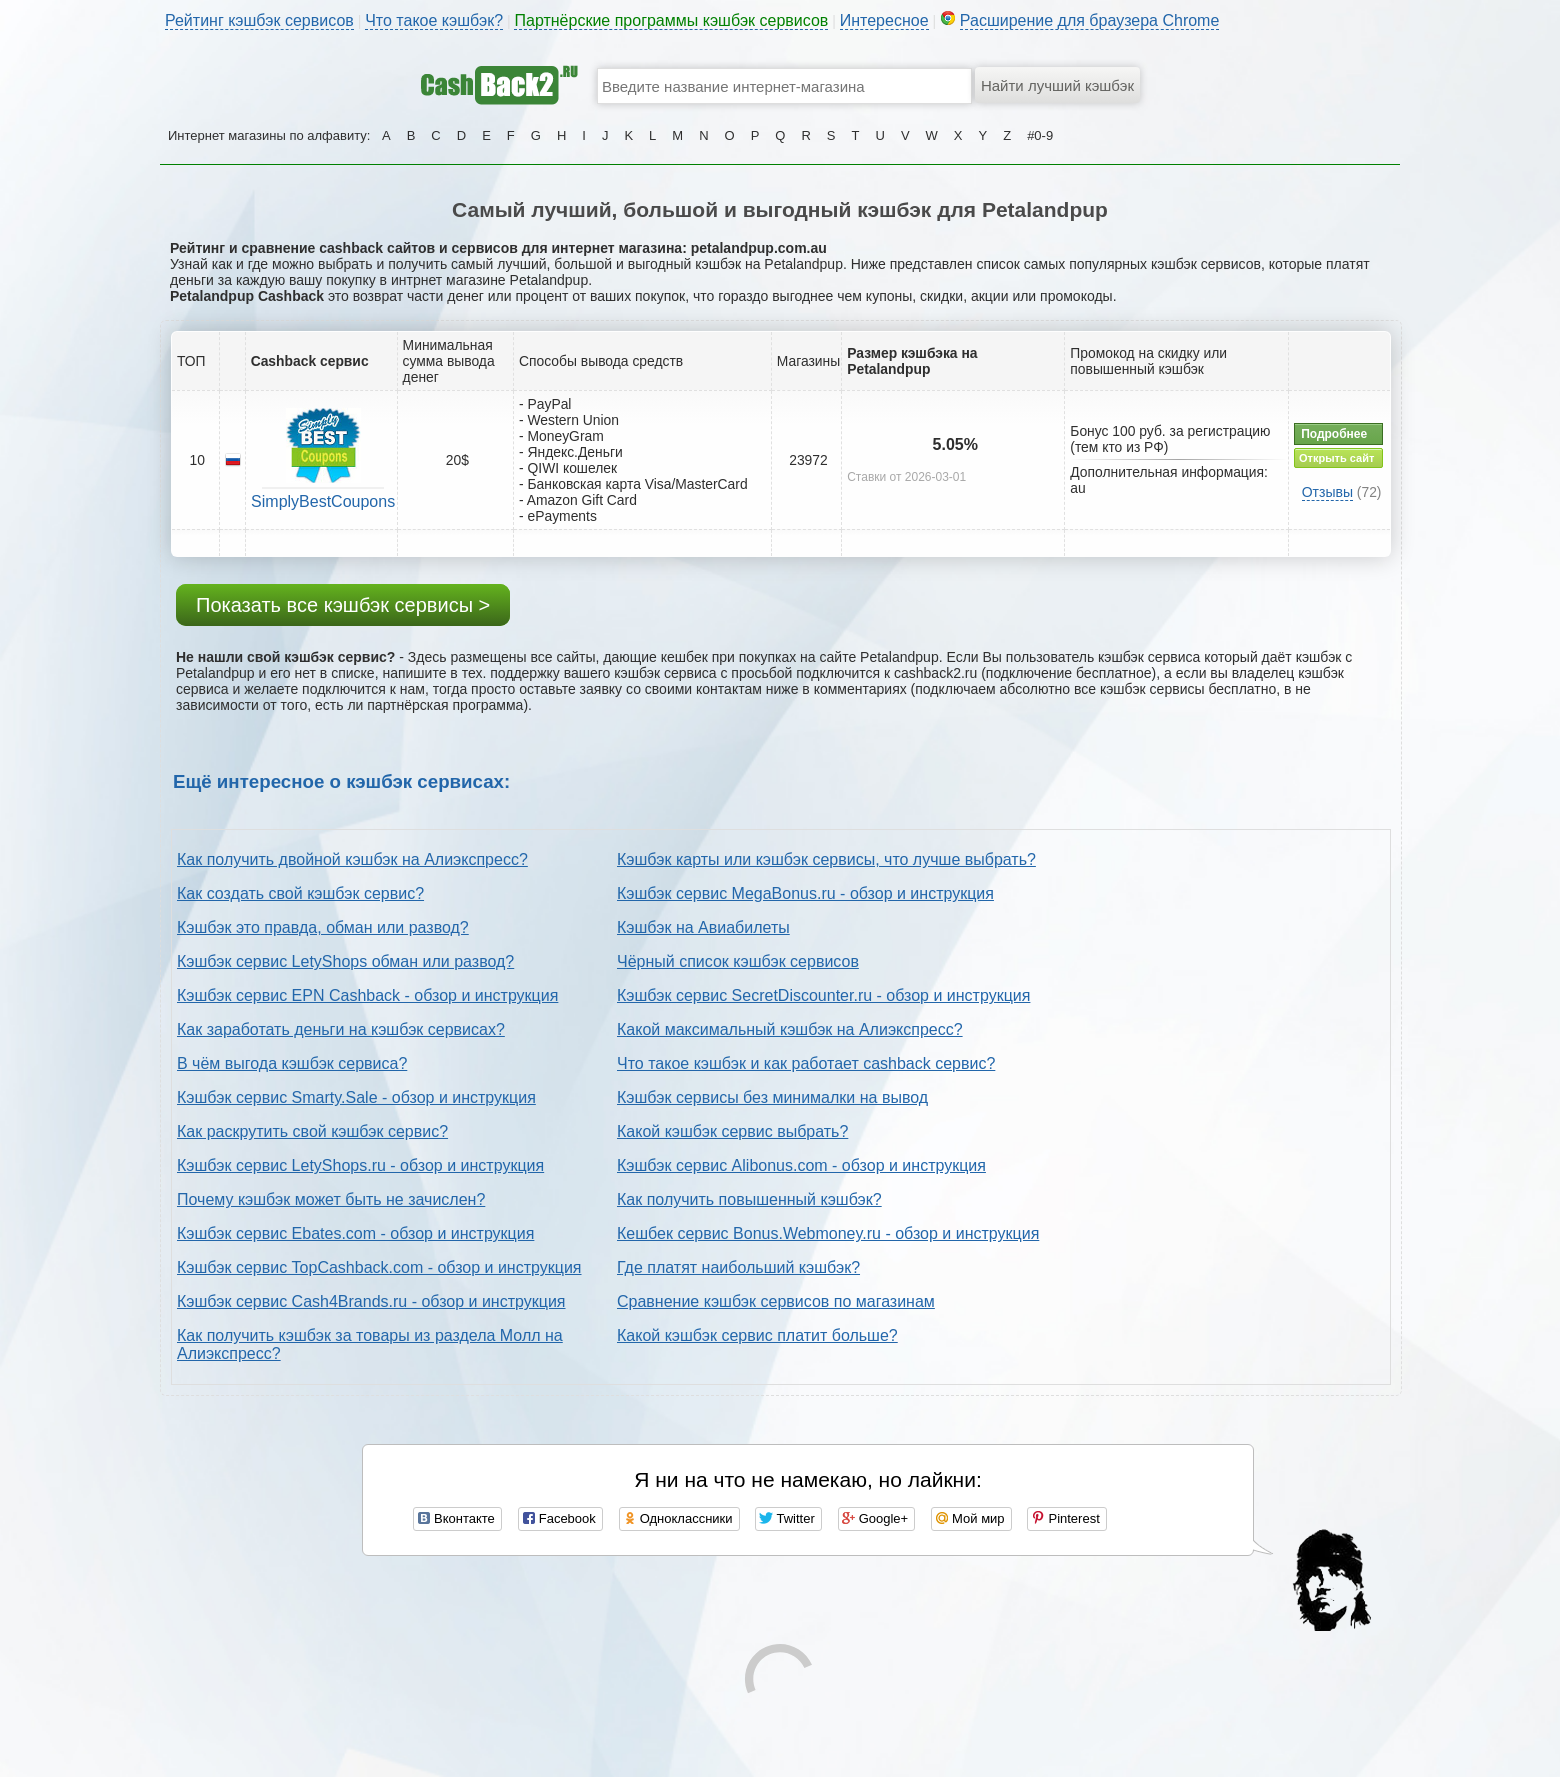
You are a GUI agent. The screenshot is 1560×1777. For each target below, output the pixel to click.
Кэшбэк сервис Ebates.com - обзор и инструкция (355, 1233)
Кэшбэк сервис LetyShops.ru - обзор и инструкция (360, 1165)
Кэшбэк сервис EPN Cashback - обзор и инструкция (367, 995)
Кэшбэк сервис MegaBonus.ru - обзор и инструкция (805, 893)
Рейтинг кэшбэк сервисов (259, 20)
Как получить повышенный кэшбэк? (749, 1199)
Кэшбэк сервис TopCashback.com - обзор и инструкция (379, 1267)
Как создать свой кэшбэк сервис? (300, 893)
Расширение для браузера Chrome (1090, 20)
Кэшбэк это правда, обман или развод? (323, 927)
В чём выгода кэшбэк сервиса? (292, 1063)
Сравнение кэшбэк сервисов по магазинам (776, 1301)
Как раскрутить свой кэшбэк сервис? (312, 1131)
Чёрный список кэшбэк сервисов (738, 961)
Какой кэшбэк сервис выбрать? (732, 1131)
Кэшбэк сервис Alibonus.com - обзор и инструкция (801, 1165)
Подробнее (1334, 434)
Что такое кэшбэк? (434, 20)
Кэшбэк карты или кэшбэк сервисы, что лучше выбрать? (826, 859)
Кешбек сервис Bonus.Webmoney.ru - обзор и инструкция (828, 1233)
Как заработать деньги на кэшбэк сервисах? (341, 1029)
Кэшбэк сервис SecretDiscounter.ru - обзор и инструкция (823, 995)
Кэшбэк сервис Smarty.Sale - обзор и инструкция (356, 1097)
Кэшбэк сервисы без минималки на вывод (772, 1097)
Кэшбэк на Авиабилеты (703, 927)
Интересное (884, 20)
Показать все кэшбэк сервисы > (343, 605)
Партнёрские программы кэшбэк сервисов (671, 20)
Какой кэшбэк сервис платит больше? (757, 1335)
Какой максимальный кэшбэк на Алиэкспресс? (790, 1029)
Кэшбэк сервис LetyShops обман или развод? (345, 961)
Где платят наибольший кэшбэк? (738, 1267)
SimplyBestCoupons (323, 501)
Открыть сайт (1336, 458)
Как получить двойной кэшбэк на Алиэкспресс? (352, 859)
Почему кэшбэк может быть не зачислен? (331, 1199)
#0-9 (1040, 135)
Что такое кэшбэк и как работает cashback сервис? (806, 1063)
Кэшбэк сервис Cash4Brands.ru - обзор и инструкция (371, 1301)
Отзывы (1327, 492)
